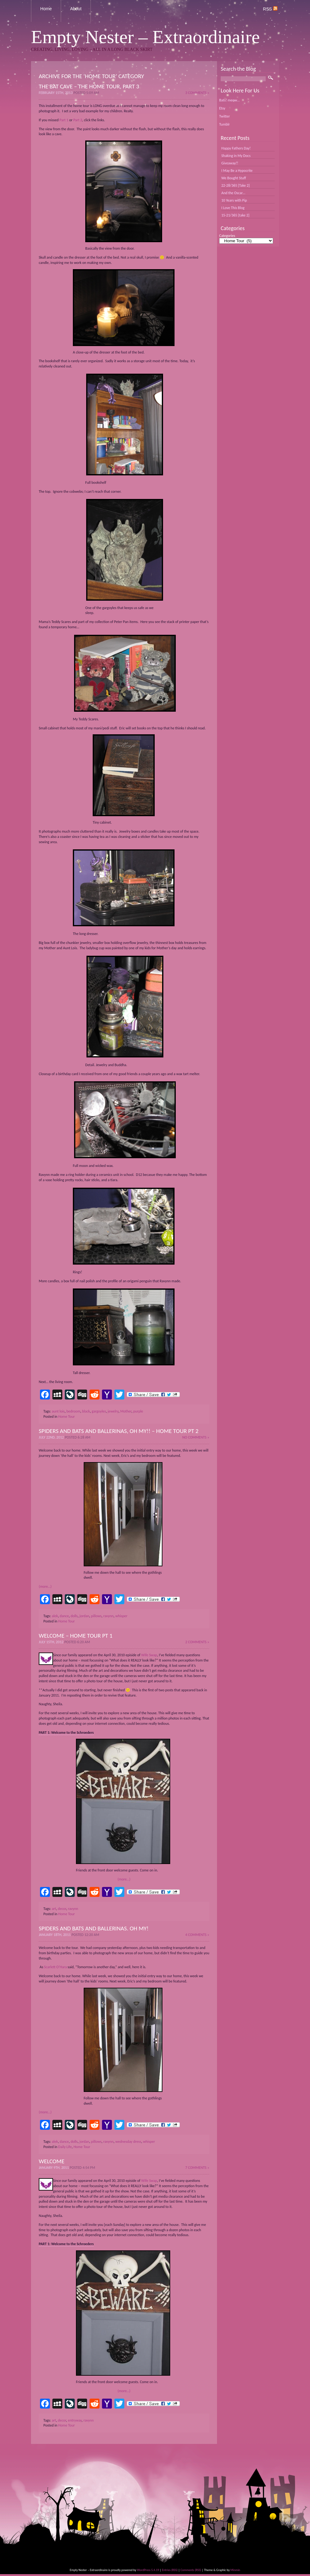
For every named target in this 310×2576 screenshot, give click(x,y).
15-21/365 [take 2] (235, 215)
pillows (96, 1616)
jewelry (113, 1411)
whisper (121, 1616)
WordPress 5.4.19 (148, 2570)
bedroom (73, 1411)
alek (55, 1616)
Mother (125, 1411)
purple (138, 1411)
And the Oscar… (233, 193)
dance (64, 1616)
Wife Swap (149, 1655)
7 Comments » (197, 2167)
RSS (270, 9)
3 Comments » (197, 93)
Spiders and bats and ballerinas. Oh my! (93, 1928)
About (76, 8)
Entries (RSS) (170, 2570)
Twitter (224, 116)
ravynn (108, 1616)
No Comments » (195, 1437)
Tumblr (224, 124)
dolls (74, 1616)
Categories (227, 236)
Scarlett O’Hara (56, 1967)
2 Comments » (197, 1642)
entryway (75, 2420)
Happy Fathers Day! (236, 148)
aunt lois (58, 1411)
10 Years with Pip (234, 200)
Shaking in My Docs (235, 155)
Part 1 (64, 120)
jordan (84, 1616)
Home (46, 8)
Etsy (222, 108)
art (54, 1908)
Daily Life (65, 2147)
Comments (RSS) (190, 2570)
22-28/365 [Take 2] (235, 185)
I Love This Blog (233, 208)
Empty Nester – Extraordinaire (145, 37)
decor (62, 1908)
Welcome (51, 2161)
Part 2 (77, 120)
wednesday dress (128, 2141)
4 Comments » (197, 1935)
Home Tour (66, 1416)
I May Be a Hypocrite (237, 170)
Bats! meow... (229, 100)
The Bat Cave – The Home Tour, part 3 (89, 86)
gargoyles (99, 1411)
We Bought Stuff (233, 178)
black (86, 1411)
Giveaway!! (229, 163)
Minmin (235, 2570)
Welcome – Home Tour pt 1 (76, 1635)
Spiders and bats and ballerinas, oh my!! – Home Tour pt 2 (118, 1431)
